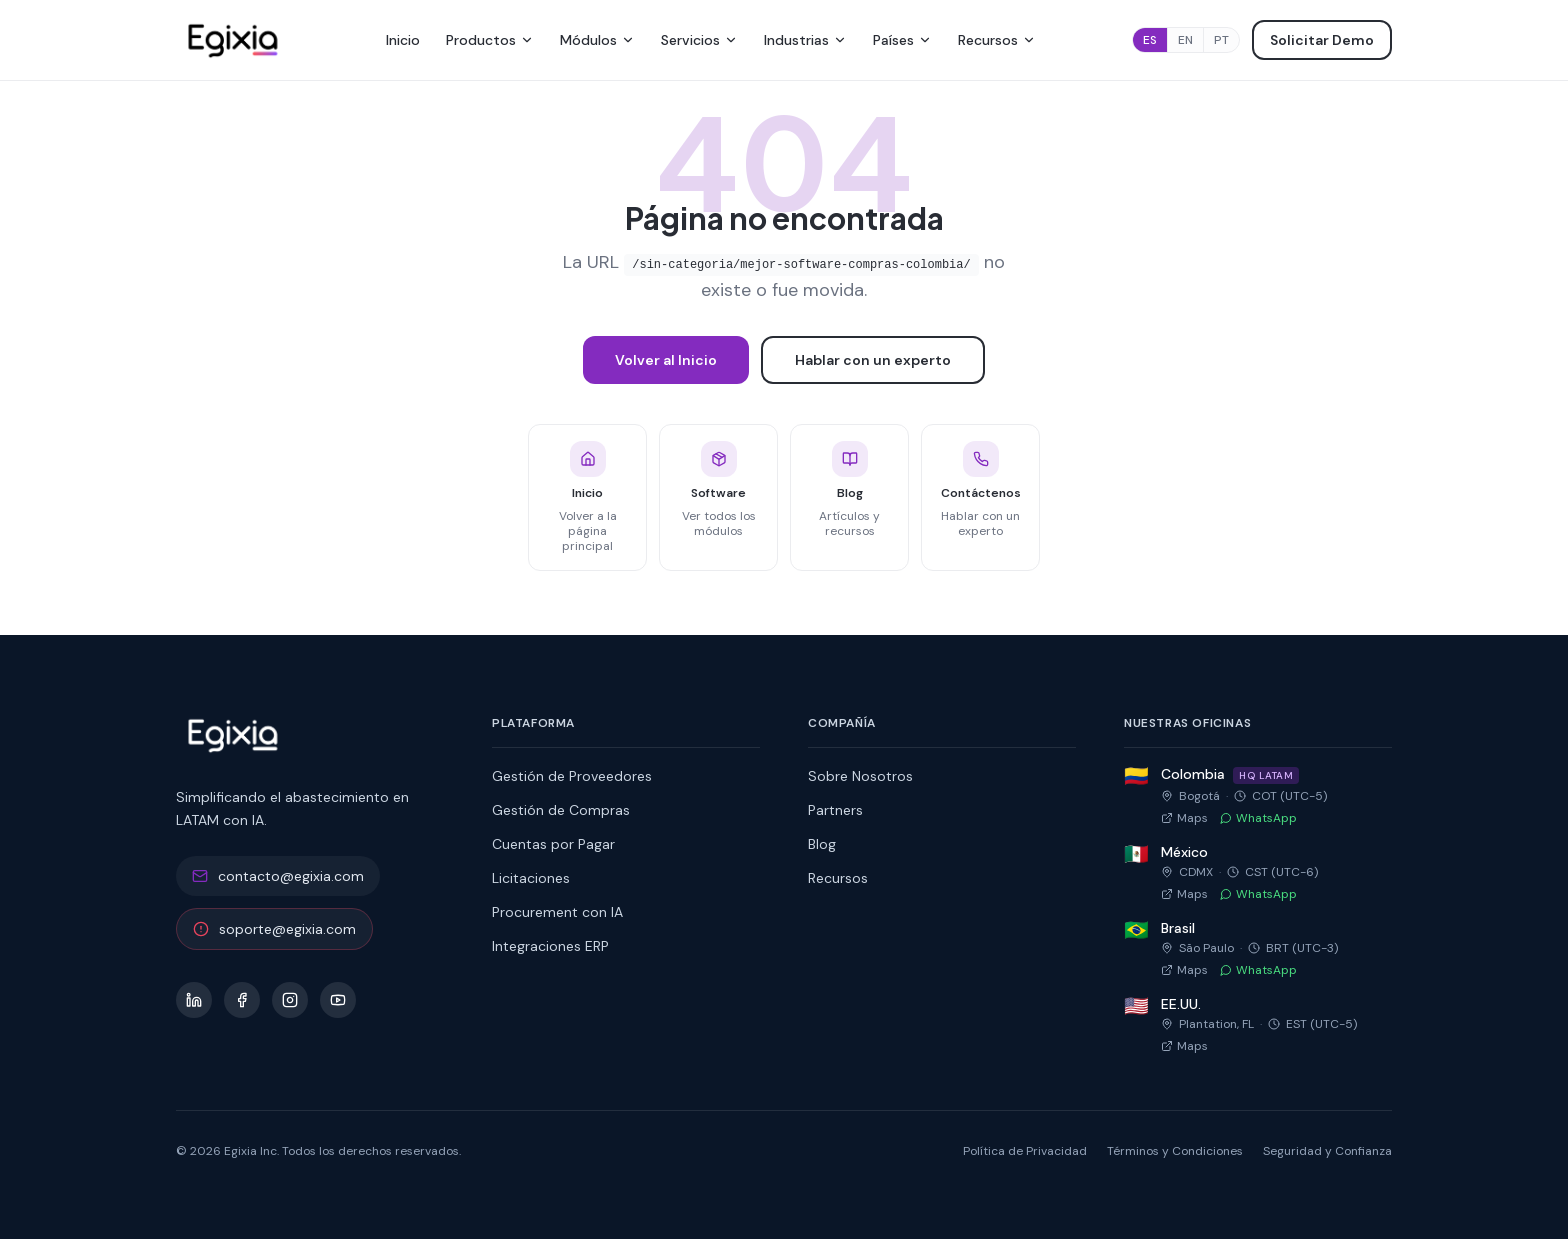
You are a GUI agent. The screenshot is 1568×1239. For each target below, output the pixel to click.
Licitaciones (531, 878)
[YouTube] (338, 1000)
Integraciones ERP (550, 946)
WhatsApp (1258, 818)
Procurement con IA (557, 912)
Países (902, 40)
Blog (822, 844)
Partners (835, 810)
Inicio (403, 40)
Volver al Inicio (666, 360)
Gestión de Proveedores (572, 776)
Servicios (699, 40)
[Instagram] (290, 1000)
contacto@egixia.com (278, 876)
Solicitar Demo (1322, 40)
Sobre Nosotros (860, 776)
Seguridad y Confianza (1327, 1151)
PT (1221, 40)
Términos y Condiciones (1175, 1151)
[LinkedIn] (194, 1000)
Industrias (805, 40)
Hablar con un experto (873, 360)
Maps (1184, 818)
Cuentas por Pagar (553, 844)
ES (1150, 40)
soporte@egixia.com (274, 929)
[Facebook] (242, 1000)
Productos (490, 40)
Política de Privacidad (1025, 1151)
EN (1185, 40)
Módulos (597, 40)
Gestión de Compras (561, 810)
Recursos (997, 40)
